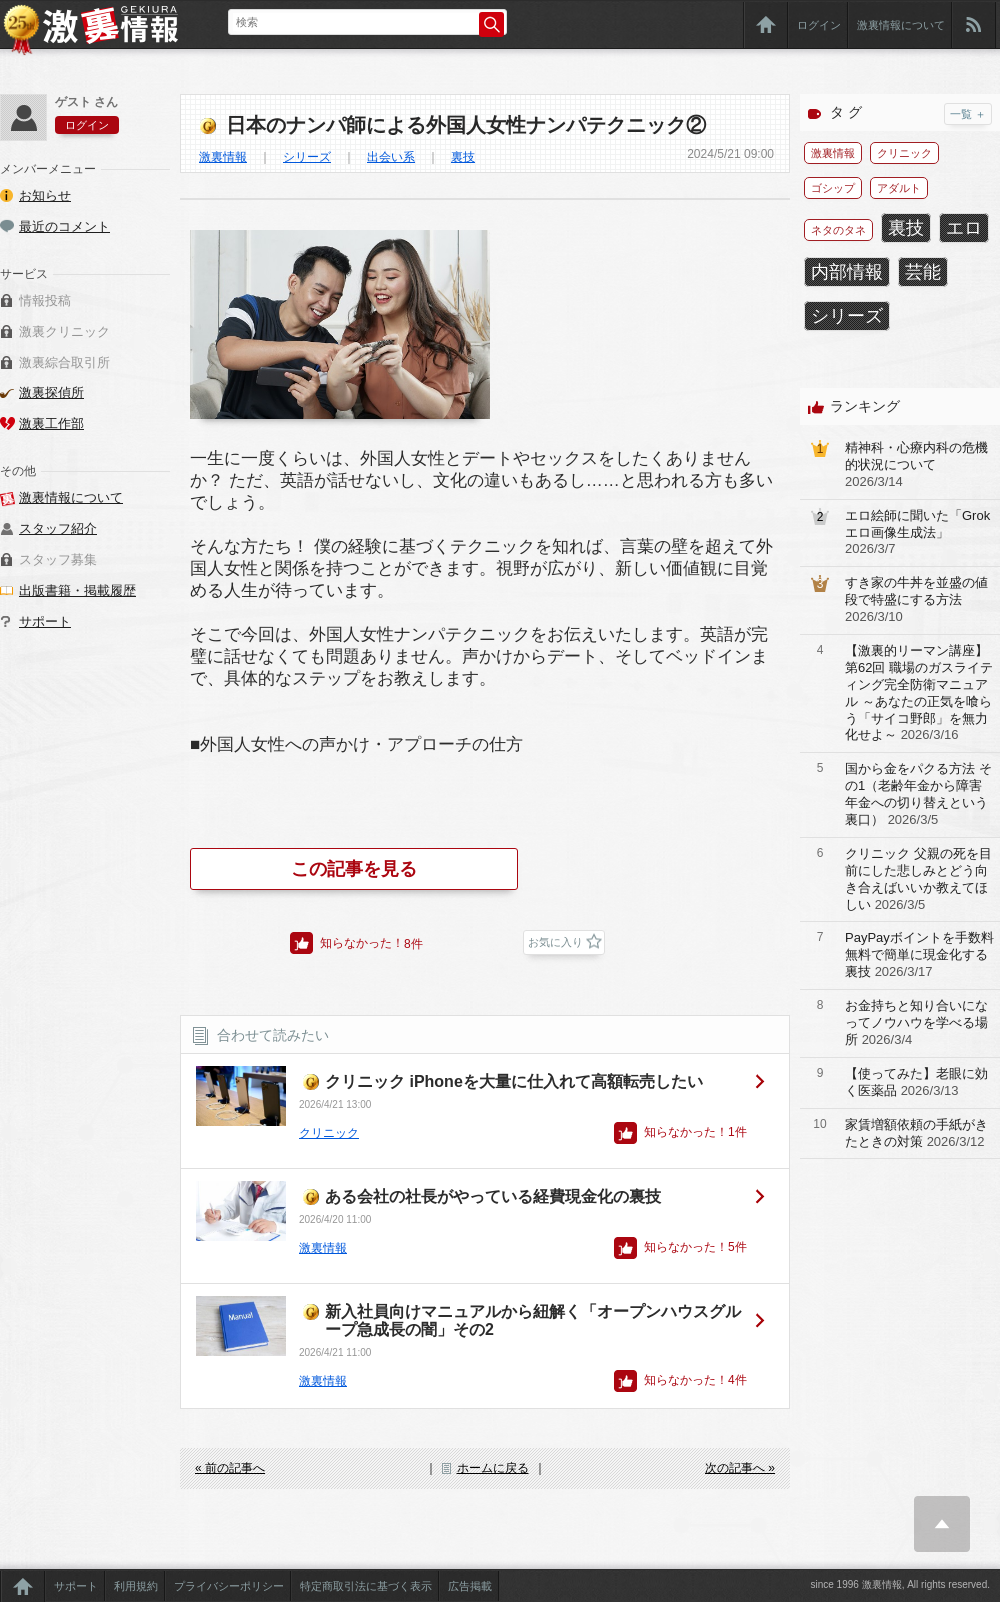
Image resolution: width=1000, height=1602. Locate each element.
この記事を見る (354, 869)
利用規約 (136, 1586)
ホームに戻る (493, 1468)
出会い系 (391, 157)
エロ (964, 228)
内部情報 (847, 272)
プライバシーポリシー (229, 1586)
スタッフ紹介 (58, 528)
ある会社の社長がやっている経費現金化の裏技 (493, 1196)
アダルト (899, 188)
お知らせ (45, 195)
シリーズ (307, 157)
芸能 (923, 272)
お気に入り (555, 942)
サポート (45, 621)
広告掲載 (470, 1586)
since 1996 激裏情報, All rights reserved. (900, 1584)
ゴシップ (833, 188)
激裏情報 (223, 157)
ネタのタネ (838, 230)
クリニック (329, 1133)
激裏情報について (901, 25)
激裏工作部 (51, 423)
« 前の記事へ (230, 1468)
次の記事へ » (740, 1468)
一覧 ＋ (968, 114)
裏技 (463, 157)
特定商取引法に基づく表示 (366, 1586)
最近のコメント (64, 226)
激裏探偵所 (51, 392)
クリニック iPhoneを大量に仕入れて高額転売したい (514, 1081)
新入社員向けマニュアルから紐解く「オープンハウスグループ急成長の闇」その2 (533, 1320)
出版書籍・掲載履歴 (77, 590)
